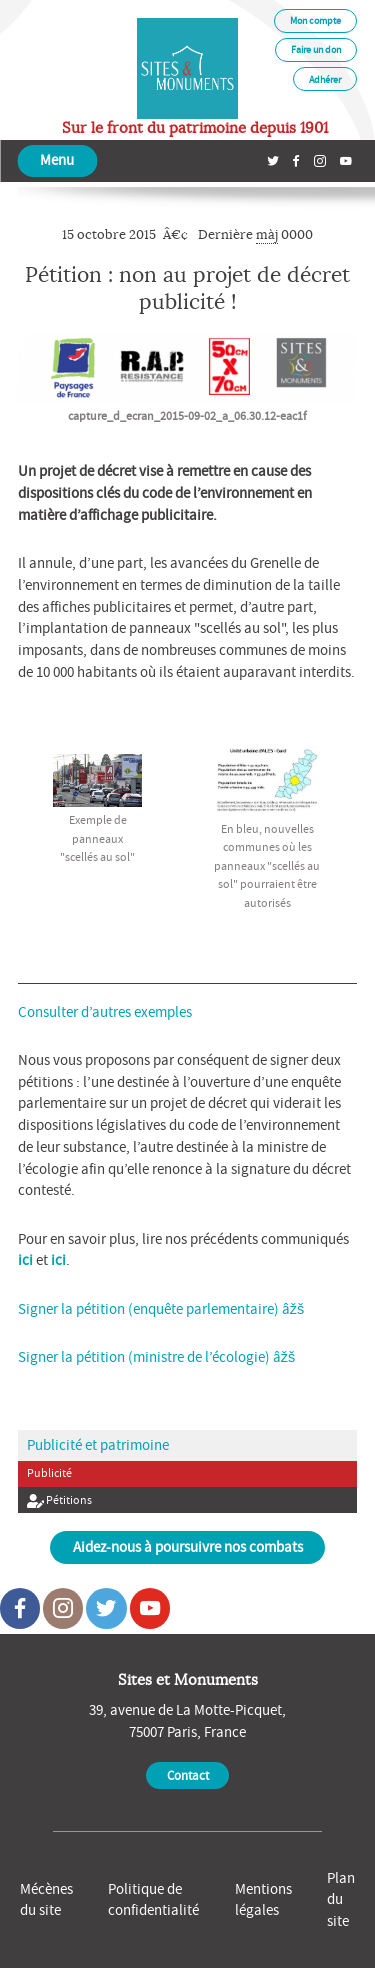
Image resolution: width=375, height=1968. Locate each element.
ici (25, 1260)
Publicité (49, 1473)
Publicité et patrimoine (98, 1445)
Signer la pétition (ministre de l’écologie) (144, 1357)
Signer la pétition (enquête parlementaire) (148, 1309)
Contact (188, 1775)
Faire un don (316, 49)
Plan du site (341, 1900)
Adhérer (325, 79)
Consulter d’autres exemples (105, 1012)
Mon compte (315, 20)
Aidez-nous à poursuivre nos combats (188, 1547)
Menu (57, 160)
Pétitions (60, 1500)
